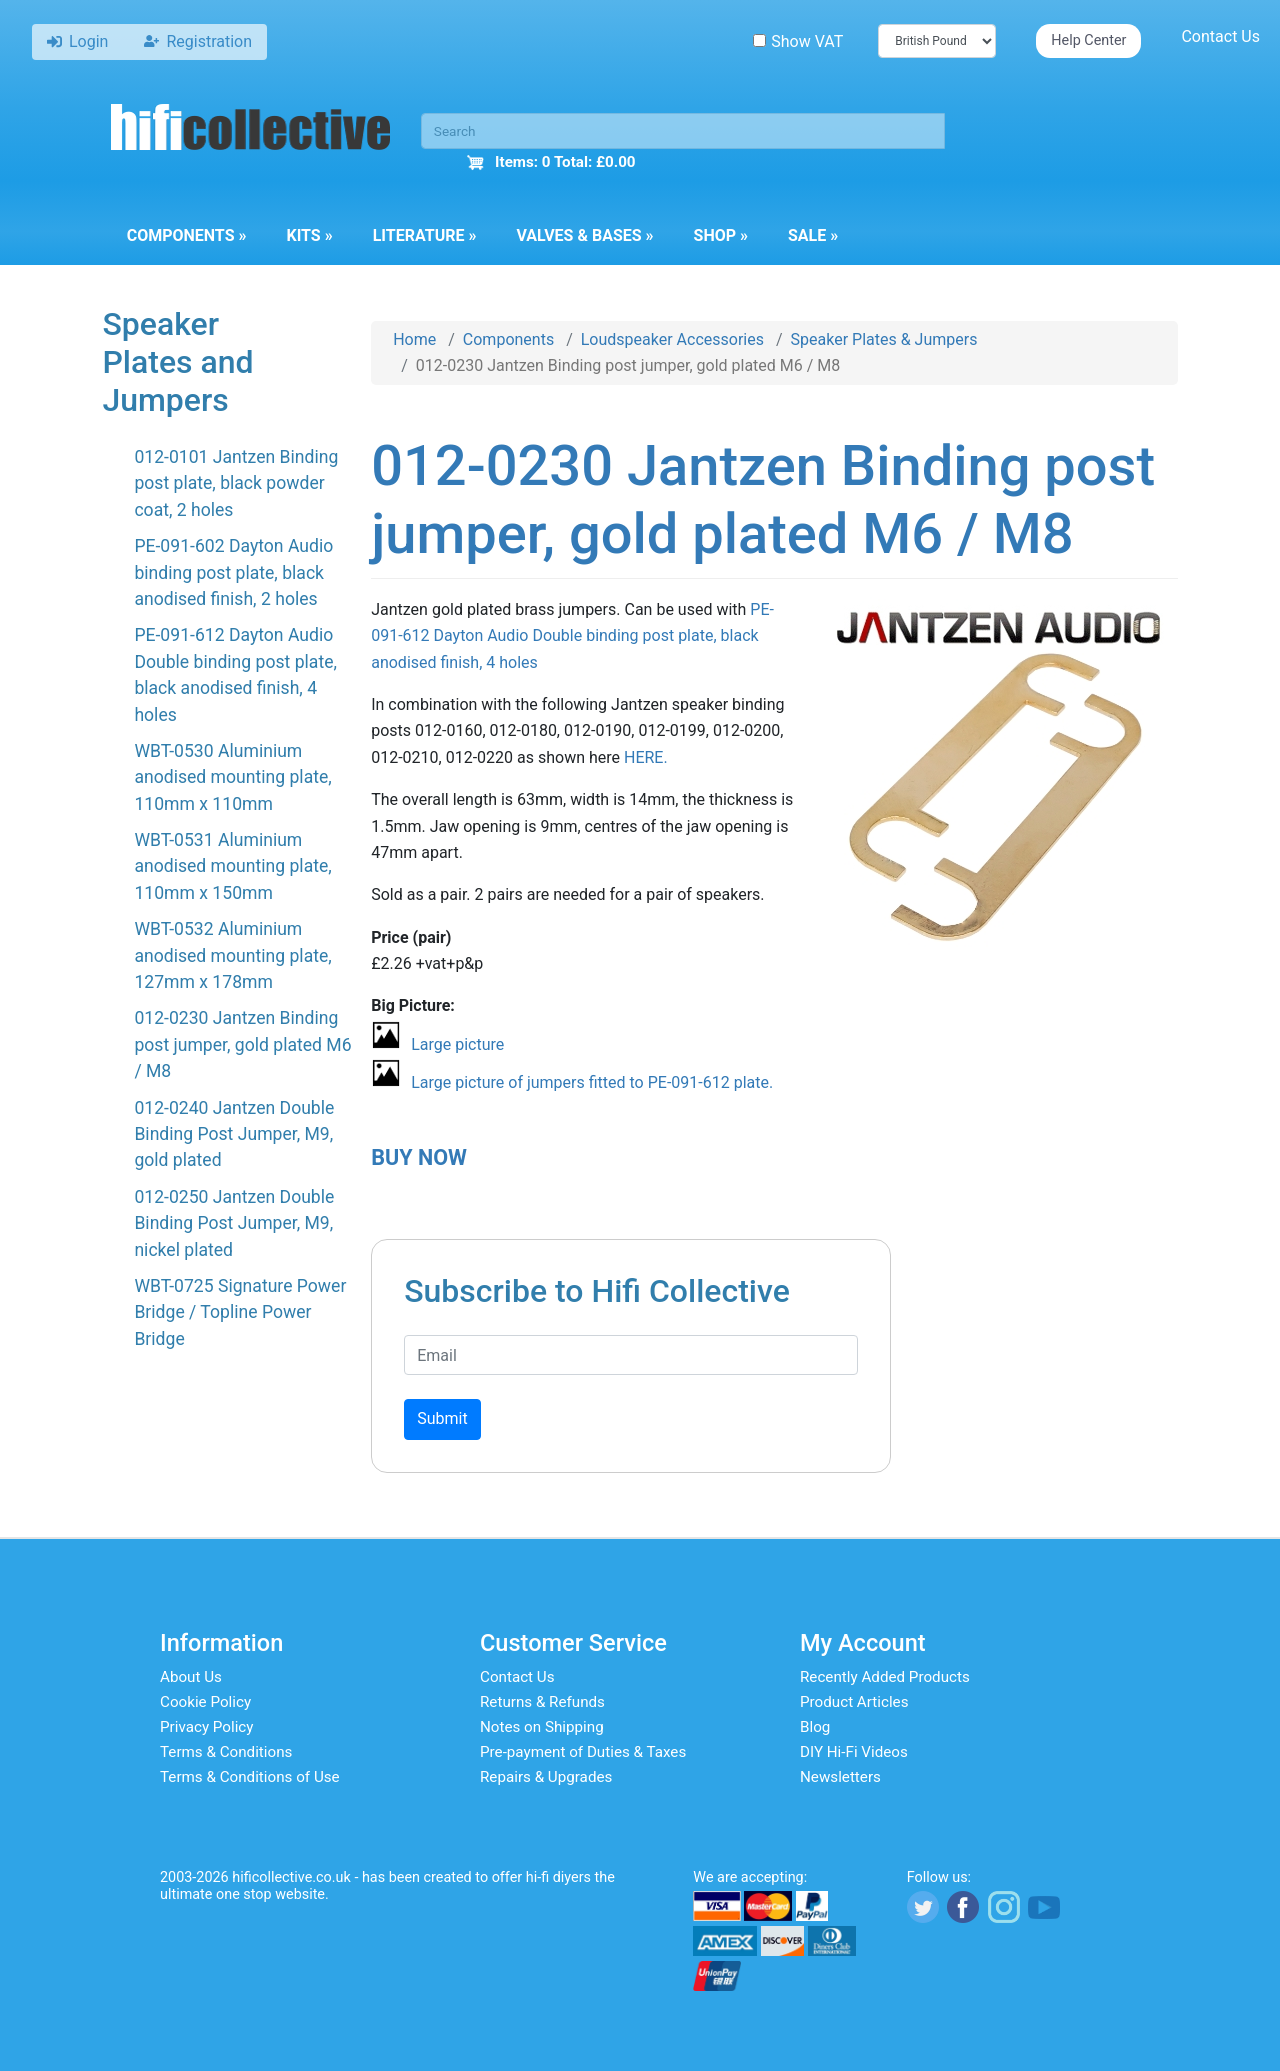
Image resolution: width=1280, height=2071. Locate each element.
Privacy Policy (207, 1727)
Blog (815, 1727)
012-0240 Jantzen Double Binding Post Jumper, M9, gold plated (234, 1134)
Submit (442, 1418)
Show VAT (798, 41)
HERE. (646, 757)
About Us (191, 1677)
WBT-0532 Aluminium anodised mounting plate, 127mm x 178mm (232, 955)
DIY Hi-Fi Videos (854, 1752)
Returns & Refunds (542, 1702)
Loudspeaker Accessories (672, 339)
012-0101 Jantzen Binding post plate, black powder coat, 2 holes (236, 483)
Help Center (1088, 40)
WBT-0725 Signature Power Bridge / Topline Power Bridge (240, 1312)
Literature (425, 235)
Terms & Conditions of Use (250, 1777)
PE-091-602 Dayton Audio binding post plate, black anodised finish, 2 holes (233, 572)
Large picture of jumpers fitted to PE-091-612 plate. (592, 1082)
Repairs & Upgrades (546, 1777)
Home (414, 339)
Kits (309, 235)
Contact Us (1220, 36)
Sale (813, 235)
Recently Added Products (885, 1677)
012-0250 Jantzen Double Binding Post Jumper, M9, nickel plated (234, 1223)
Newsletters (840, 1777)
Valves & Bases (584, 235)
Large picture (457, 1044)
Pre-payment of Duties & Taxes (583, 1752)
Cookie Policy (205, 1702)
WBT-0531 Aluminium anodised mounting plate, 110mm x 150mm (232, 866)
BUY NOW (419, 1157)
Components (187, 235)
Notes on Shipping (542, 1727)
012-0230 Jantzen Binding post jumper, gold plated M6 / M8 (242, 1044)
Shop (721, 235)
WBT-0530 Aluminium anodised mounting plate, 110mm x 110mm (232, 777)
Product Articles (854, 1702)
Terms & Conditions (226, 1752)
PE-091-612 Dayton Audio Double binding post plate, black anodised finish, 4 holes (572, 636)
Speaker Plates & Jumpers (884, 339)
